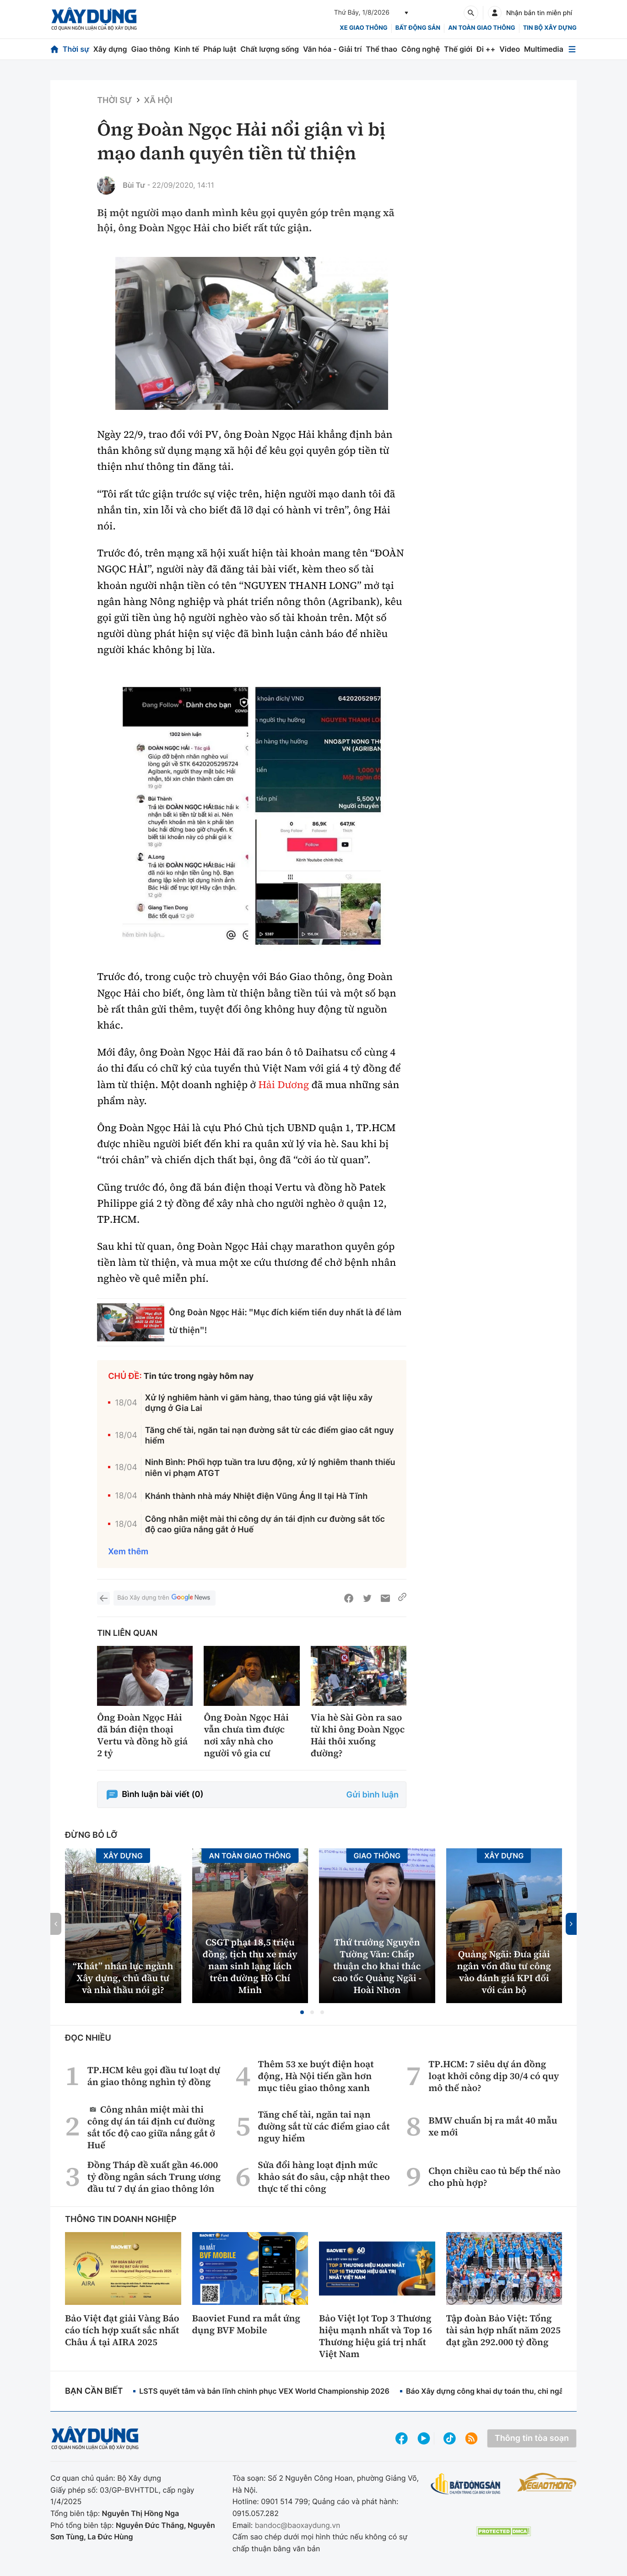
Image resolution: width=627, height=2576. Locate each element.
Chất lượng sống (269, 49)
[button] (302, 2012)
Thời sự (76, 49)
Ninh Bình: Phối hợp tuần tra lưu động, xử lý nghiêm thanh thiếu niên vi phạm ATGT (270, 1468)
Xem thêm (128, 1552)
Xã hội (158, 100)
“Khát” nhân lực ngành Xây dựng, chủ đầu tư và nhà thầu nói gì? (123, 1978)
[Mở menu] (572, 49)
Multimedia (543, 49)
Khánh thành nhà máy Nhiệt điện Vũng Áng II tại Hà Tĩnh (256, 1496)
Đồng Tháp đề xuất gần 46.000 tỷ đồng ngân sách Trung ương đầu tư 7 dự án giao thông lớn (154, 2177)
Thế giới (458, 49)
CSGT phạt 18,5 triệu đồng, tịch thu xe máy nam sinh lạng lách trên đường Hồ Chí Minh (250, 1966)
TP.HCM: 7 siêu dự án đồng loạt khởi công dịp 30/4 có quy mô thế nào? (493, 2076)
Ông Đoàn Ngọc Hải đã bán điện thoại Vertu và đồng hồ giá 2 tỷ (142, 1735)
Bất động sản (418, 28)
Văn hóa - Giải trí (332, 49)
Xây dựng (110, 49)
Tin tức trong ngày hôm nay (199, 1376)
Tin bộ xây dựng (550, 28)
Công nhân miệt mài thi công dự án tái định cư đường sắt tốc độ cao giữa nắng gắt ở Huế (265, 1524)
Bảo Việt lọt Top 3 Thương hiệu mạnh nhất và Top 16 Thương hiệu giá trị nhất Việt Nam (375, 2336)
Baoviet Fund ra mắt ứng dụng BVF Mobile (246, 2324)
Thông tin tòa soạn (532, 2438)
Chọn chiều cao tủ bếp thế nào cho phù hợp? (494, 2177)
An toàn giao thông (481, 28)
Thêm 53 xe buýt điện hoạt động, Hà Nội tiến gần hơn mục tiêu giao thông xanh (315, 2076)
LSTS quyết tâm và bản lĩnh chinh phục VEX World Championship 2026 (264, 2391)
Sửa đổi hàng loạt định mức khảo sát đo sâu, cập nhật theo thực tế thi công (323, 2177)
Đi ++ (485, 49)
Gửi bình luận (372, 1795)
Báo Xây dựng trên (164, 1598)
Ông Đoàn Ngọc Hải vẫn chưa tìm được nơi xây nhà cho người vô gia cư (246, 1735)
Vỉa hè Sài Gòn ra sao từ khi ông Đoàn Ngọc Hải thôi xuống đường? (358, 1735)
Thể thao (381, 49)
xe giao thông (363, 28)
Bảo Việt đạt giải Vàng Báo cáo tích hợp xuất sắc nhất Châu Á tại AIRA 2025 (122, 2330)
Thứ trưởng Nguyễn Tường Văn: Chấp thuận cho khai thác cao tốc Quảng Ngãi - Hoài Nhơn (377, 1966)
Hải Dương (283, 1085)
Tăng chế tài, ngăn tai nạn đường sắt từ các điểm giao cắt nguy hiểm (269, 1436)
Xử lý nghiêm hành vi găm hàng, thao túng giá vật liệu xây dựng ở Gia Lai (259, 1403)
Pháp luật (219, 49)
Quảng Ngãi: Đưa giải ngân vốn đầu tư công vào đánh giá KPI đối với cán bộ (504, 1972)
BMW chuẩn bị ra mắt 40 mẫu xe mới (492, 2126)
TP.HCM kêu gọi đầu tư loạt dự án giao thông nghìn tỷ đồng (153, 2076)
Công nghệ (420, 49)
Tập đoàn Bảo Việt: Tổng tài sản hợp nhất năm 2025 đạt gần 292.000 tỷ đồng (503, 2330)
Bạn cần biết (94, 2391)
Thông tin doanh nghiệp (121, 2219)
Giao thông (150, 49)
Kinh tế (187, 49)
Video (509, 49)
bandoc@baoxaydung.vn (298, 2525)
